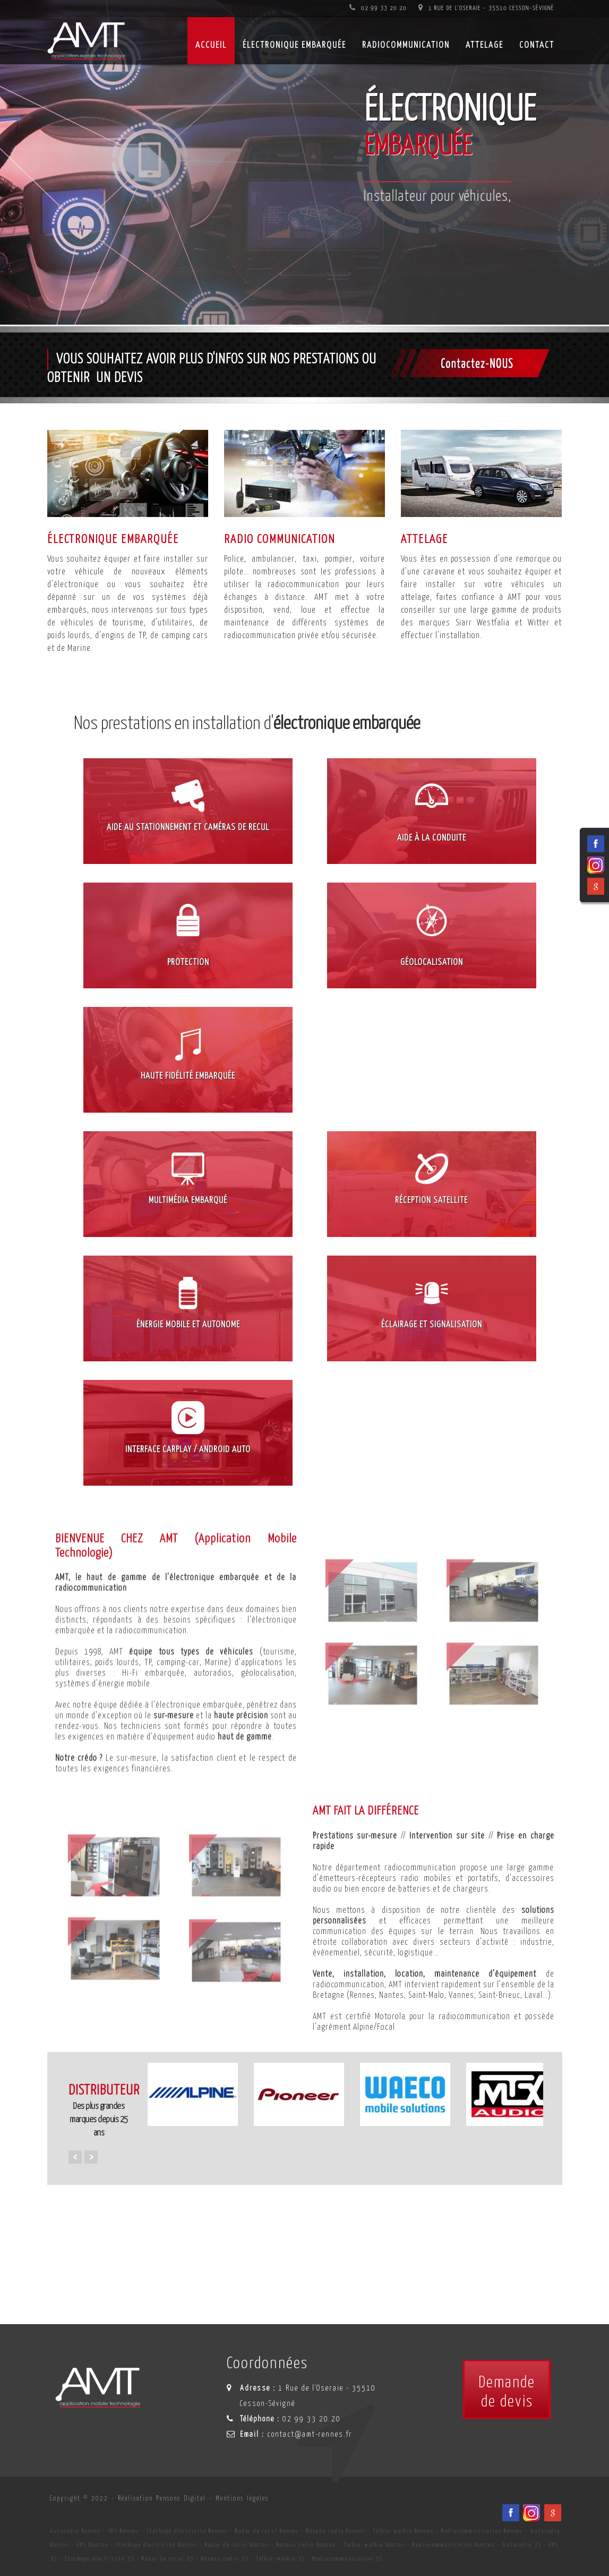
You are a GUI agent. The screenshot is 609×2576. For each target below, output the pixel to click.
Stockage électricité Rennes (187, 2531)
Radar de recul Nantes (237, 2545)
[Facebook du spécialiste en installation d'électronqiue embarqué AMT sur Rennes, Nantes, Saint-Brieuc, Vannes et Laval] (510, 2512)
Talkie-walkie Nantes (374, 2545)
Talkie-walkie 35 (280, 2559)
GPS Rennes (123, 2531)
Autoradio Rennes (75, 2531)
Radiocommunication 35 (348, 2559)
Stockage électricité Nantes (157, 2545)
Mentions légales (242, 2498)
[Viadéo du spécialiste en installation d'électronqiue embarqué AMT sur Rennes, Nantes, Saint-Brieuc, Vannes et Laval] (531, 2512)
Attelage (484, 45)
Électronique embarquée (294, 45)
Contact (536, 45)
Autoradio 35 (522, 2545)
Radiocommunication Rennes (482, 2531)
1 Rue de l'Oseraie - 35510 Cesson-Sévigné (486, 8)
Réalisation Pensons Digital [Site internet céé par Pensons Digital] (162, 2498)
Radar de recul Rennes (267, 2531)
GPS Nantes (92, 2545)
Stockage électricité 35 (99, 2559)
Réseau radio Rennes (335, 2531)
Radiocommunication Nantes (454, 2545)
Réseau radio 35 (224, 2559)
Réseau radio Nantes (306, 2545)
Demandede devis (506, 2392)
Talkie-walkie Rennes (403, 2531)
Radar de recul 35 (168, 2559)
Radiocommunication (406, 45)
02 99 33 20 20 (378, 8)
